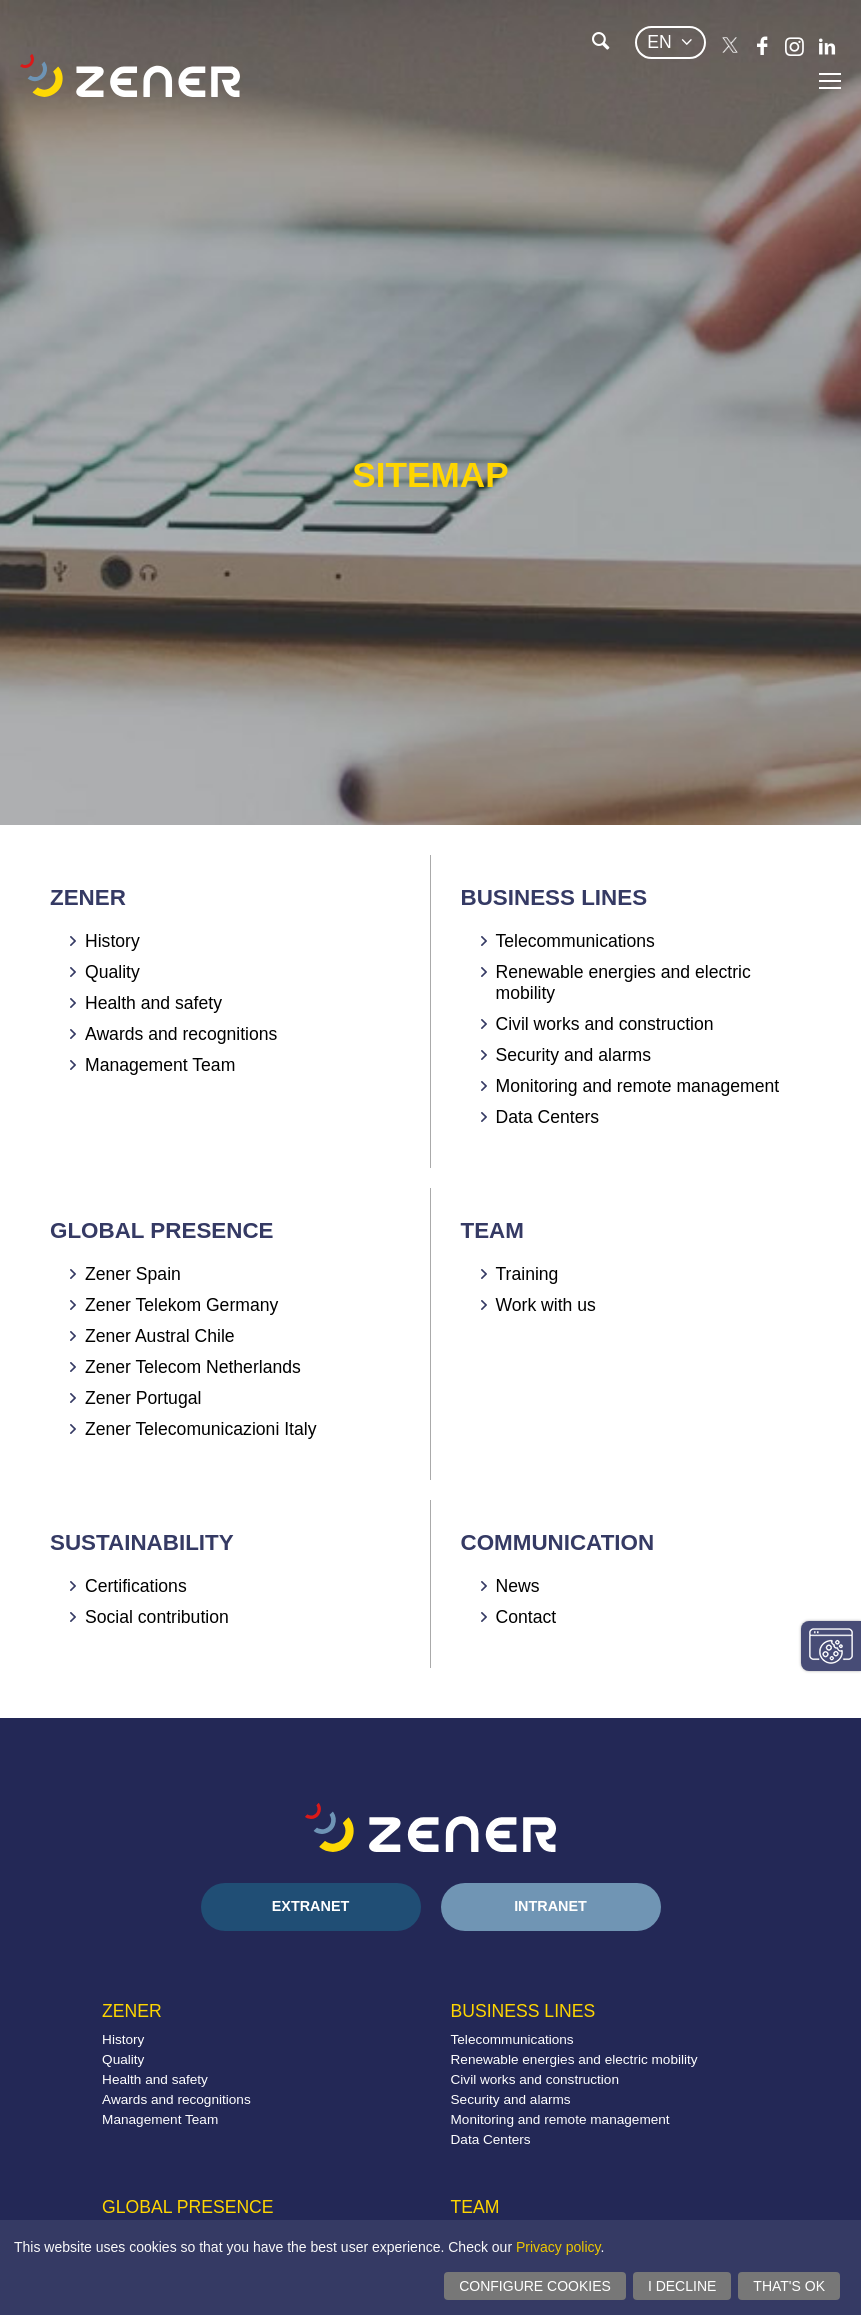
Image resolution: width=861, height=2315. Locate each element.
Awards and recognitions (181, 1034)
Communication (558, 1542)
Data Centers (548, 1117)
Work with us (546, 1305)
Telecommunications (575, 941)
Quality (112, 972)
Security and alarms (573, 1055)
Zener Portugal (143, 1398)
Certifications (136, 1586)
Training (527, 1274)
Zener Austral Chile (160, 1336)
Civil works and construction (605, 1024)
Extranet (311, 1906)
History (112, 941)
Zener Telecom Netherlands (193, 1367)
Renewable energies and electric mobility (574, 2059)
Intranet (550, 1906)
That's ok (789, 2286)
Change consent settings (831, 1646)
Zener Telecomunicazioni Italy (200, 1429)
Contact (526, 1617)
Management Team (160, 1065)
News (518, 1586)
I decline (682, 2286)
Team (492, 1230)
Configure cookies (535, 2286)
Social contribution (157, 1617)
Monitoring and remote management (638, 1086)
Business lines (554, 897)
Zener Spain (133, 1274)
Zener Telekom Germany (181, 1305)
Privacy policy (558, 2247)
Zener (88, 897)
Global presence (162, 1230)
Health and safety (153, 1003)
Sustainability (142, 1542)
